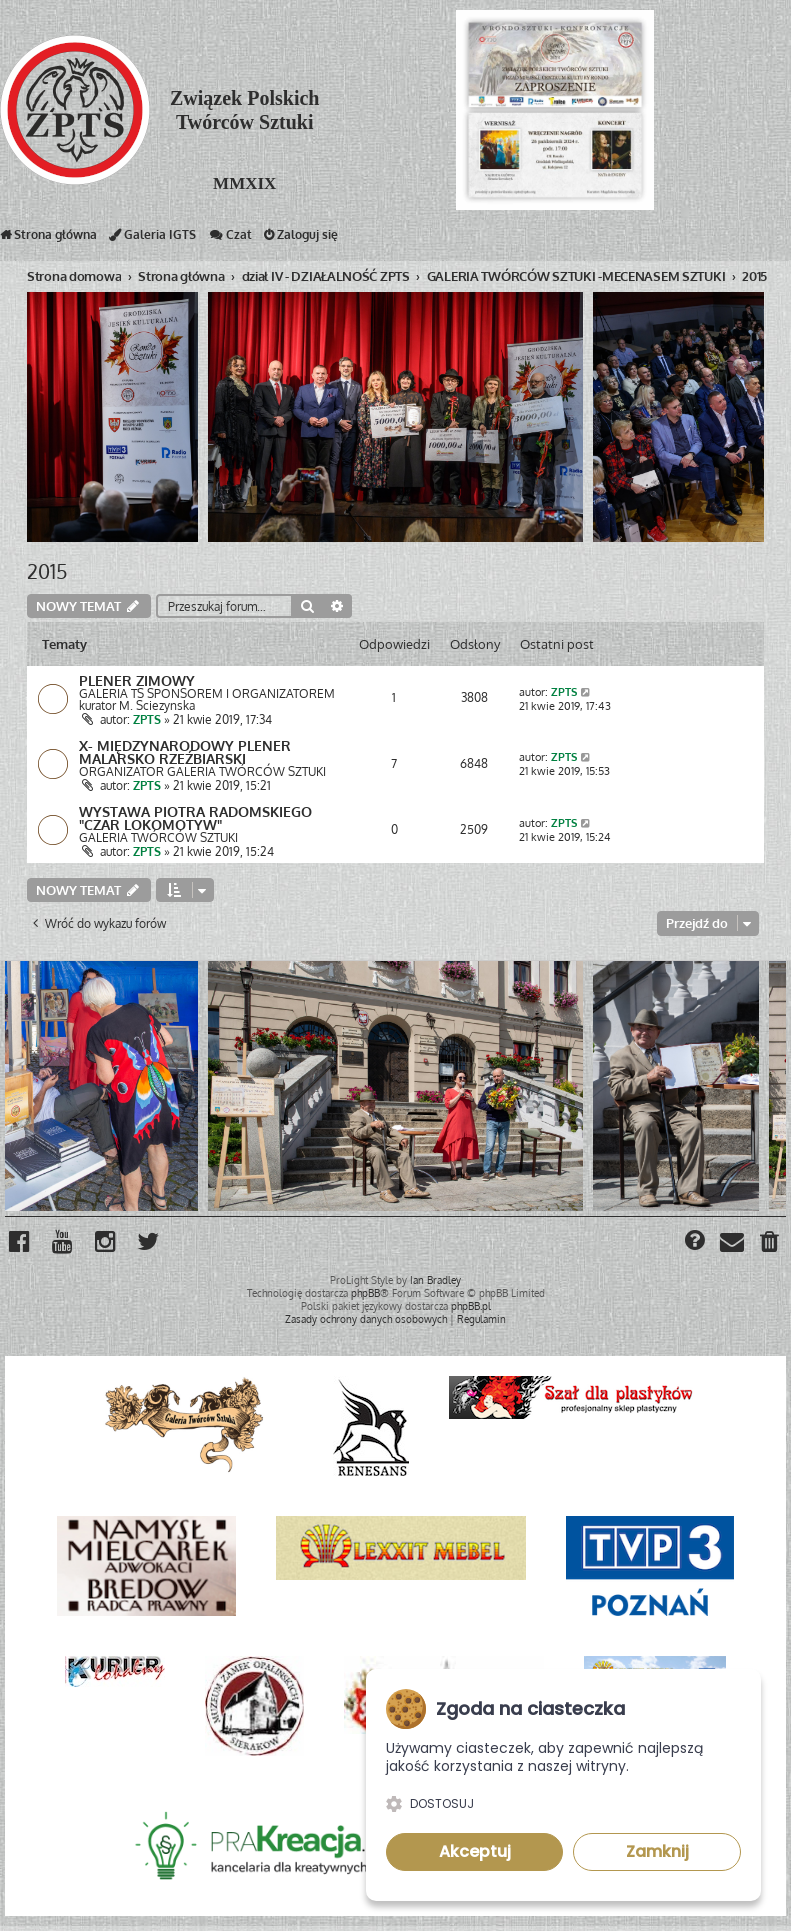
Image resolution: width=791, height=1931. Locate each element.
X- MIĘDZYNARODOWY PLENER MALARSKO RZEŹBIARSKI (185, 754)
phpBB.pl (471, 1311)
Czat (230, 239)
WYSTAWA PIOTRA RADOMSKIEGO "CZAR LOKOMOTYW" (195, 822)
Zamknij (657, 1851)
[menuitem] (770, 1249)
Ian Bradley (435, 1285)
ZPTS (147, 720)
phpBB (365, 1298)
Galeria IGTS (152, 239)
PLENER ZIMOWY (137, 681)
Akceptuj (475, 1851)
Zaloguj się (301, 239)
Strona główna (48, 239)
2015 (47, 571)
